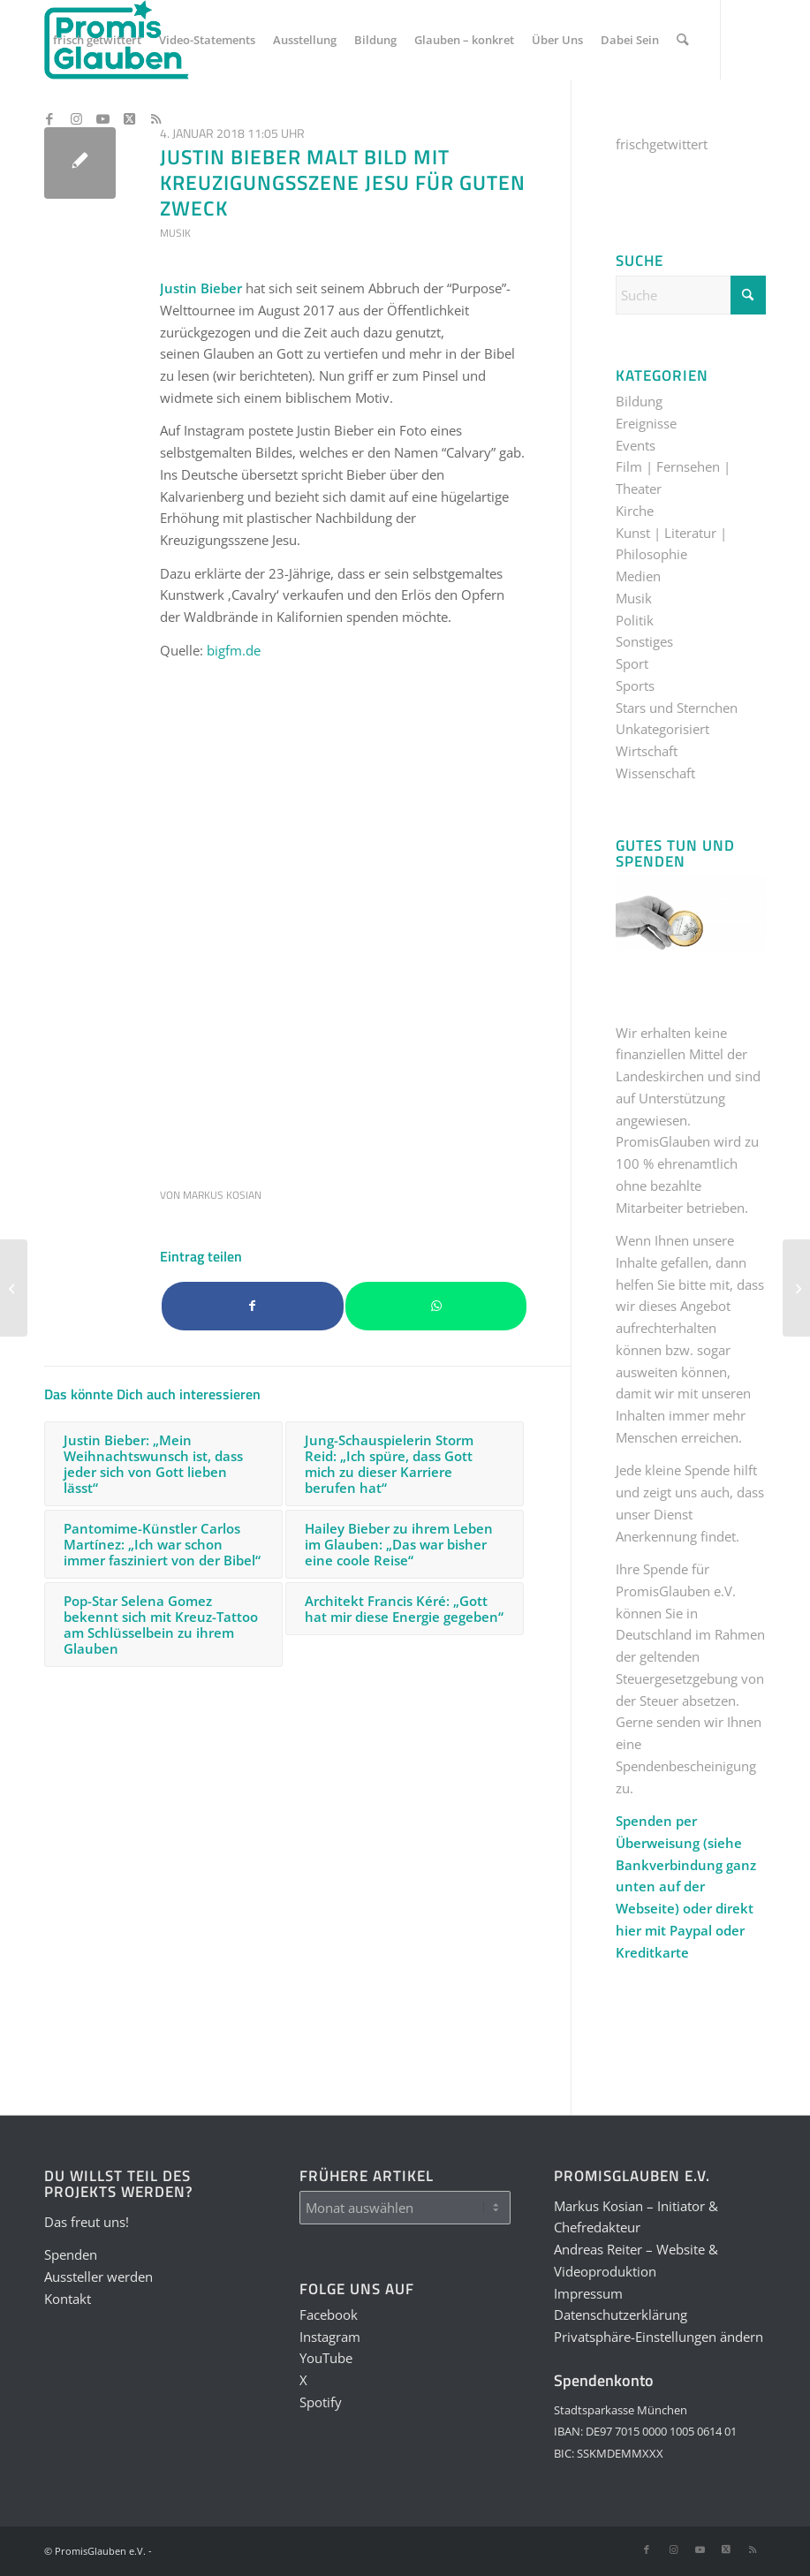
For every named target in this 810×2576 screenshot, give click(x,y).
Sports (635, 685)
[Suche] (682, 40)
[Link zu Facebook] (49, 118)
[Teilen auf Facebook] (253, 1306)
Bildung (639, 401)
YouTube (325, 2358)
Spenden (70, 2254)
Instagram (329, 2336)
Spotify (320, 2402)
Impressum (588, 2293)
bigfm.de (234, 650)
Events (635, 445)
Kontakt (67, 2298)
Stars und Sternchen (677, 707)
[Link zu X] (129, 118)
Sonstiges (644, 641)
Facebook (328, 2314)
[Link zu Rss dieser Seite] (155, 118)
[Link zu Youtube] (102, 118)
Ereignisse (646, 423)
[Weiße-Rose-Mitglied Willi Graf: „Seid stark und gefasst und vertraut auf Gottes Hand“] (13, 1288)
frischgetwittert (662, 144)
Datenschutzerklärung (620, 2314)
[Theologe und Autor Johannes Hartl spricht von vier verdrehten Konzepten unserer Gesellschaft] (796, 1288)
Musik (175, 232)
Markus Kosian (222, 1194)
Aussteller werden (98, 2276)
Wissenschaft (655, 773)
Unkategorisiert (662, 729)
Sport (632, 663)
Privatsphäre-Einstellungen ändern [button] (658, 2336)
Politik (635, 620)
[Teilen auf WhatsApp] (436, 1306)
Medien (638, 576)
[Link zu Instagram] (76, 118)
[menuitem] (97, 40)
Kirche (635, 510)
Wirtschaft (647, 751)
